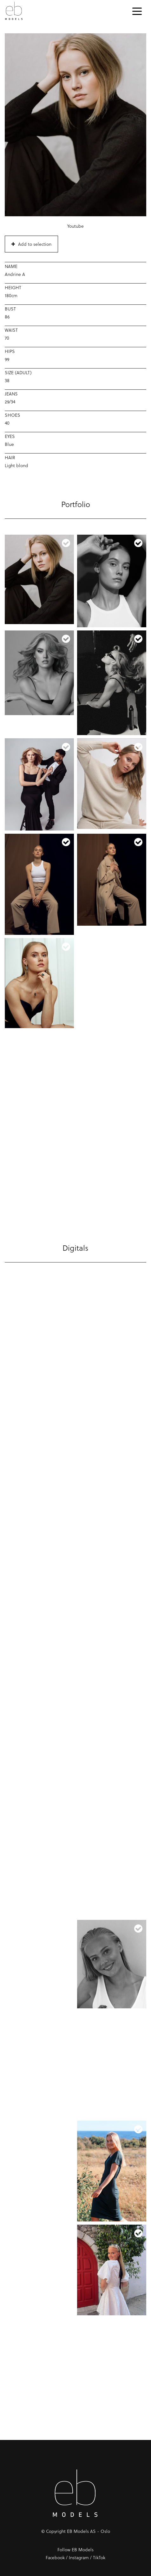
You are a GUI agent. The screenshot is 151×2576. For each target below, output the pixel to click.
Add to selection (31, 244)
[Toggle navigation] (137, 11)
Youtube (75, 226)
